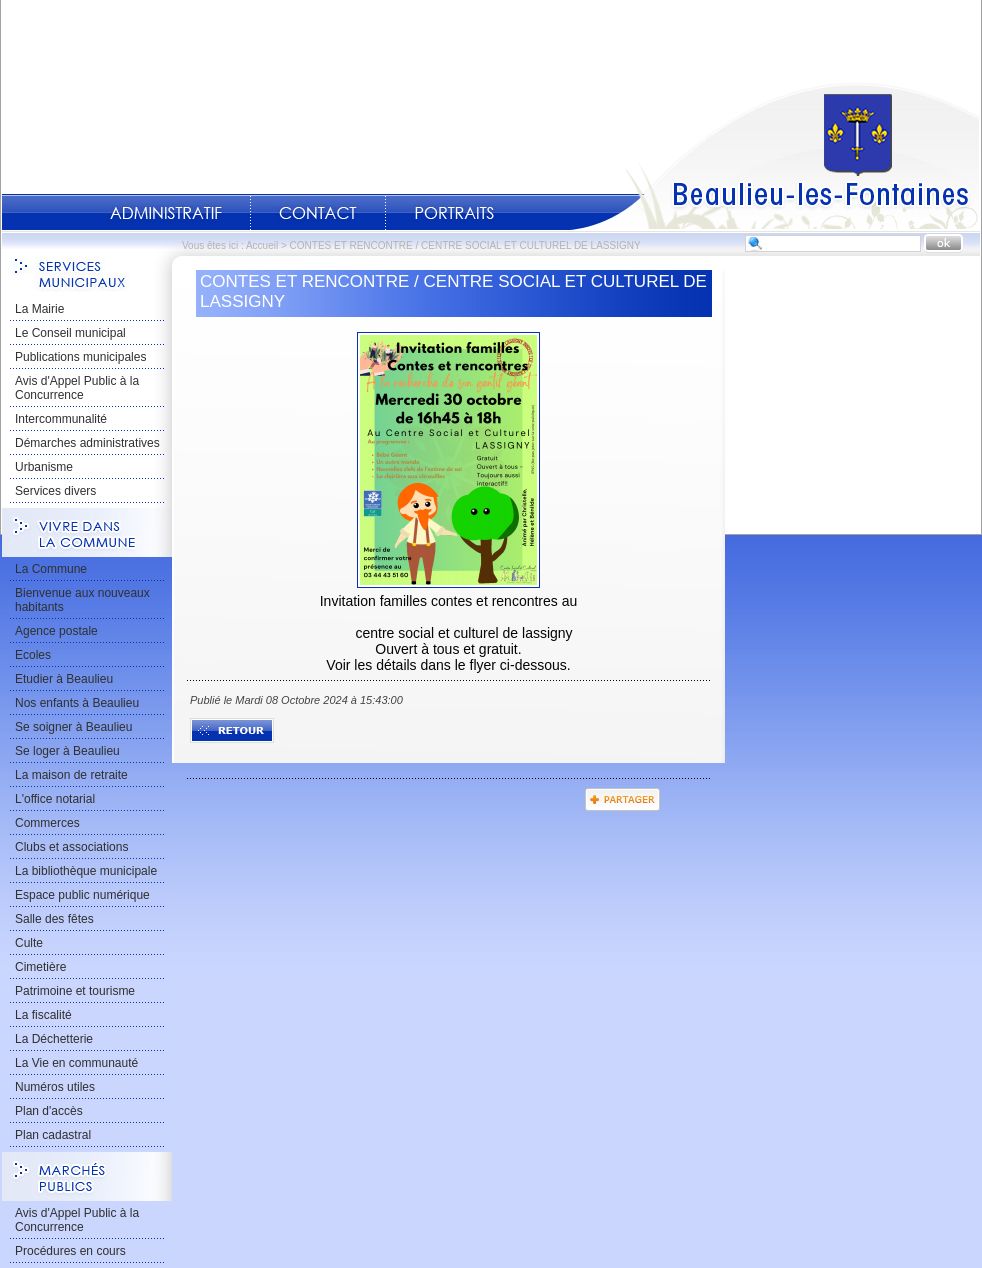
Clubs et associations (71, 847)
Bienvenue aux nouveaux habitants (82, 600)
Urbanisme (44, 467)
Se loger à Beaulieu (67, 751)
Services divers (55, 491)
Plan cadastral (53, 1135)
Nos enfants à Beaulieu (77, 703)
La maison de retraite (71, 775)
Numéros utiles (55, 1087)
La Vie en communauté (76, 1063)
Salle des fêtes (54, 919)
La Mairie (39, 309)
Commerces (47, 823)
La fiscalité (43, 1015)
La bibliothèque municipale (86, 871)
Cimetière (40, 967)
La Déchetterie (54, 1039)
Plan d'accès (49, 1111)
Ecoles (33, 655)
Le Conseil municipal (70, 333)
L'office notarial (55, 799)
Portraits (454, 213)
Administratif (166, 213)
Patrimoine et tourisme (75, 991)
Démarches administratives (87, 443)
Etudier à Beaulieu (64, 679)
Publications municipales (80, 357)
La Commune (51, 569)
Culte (29, 943)
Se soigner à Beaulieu (73, 727)
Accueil (775, 156)
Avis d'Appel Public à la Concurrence (77, 388)
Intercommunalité (61, 419)
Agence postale (56, 631)
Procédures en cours (70, 1251)
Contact (318, 213)
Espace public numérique (82, 895)
